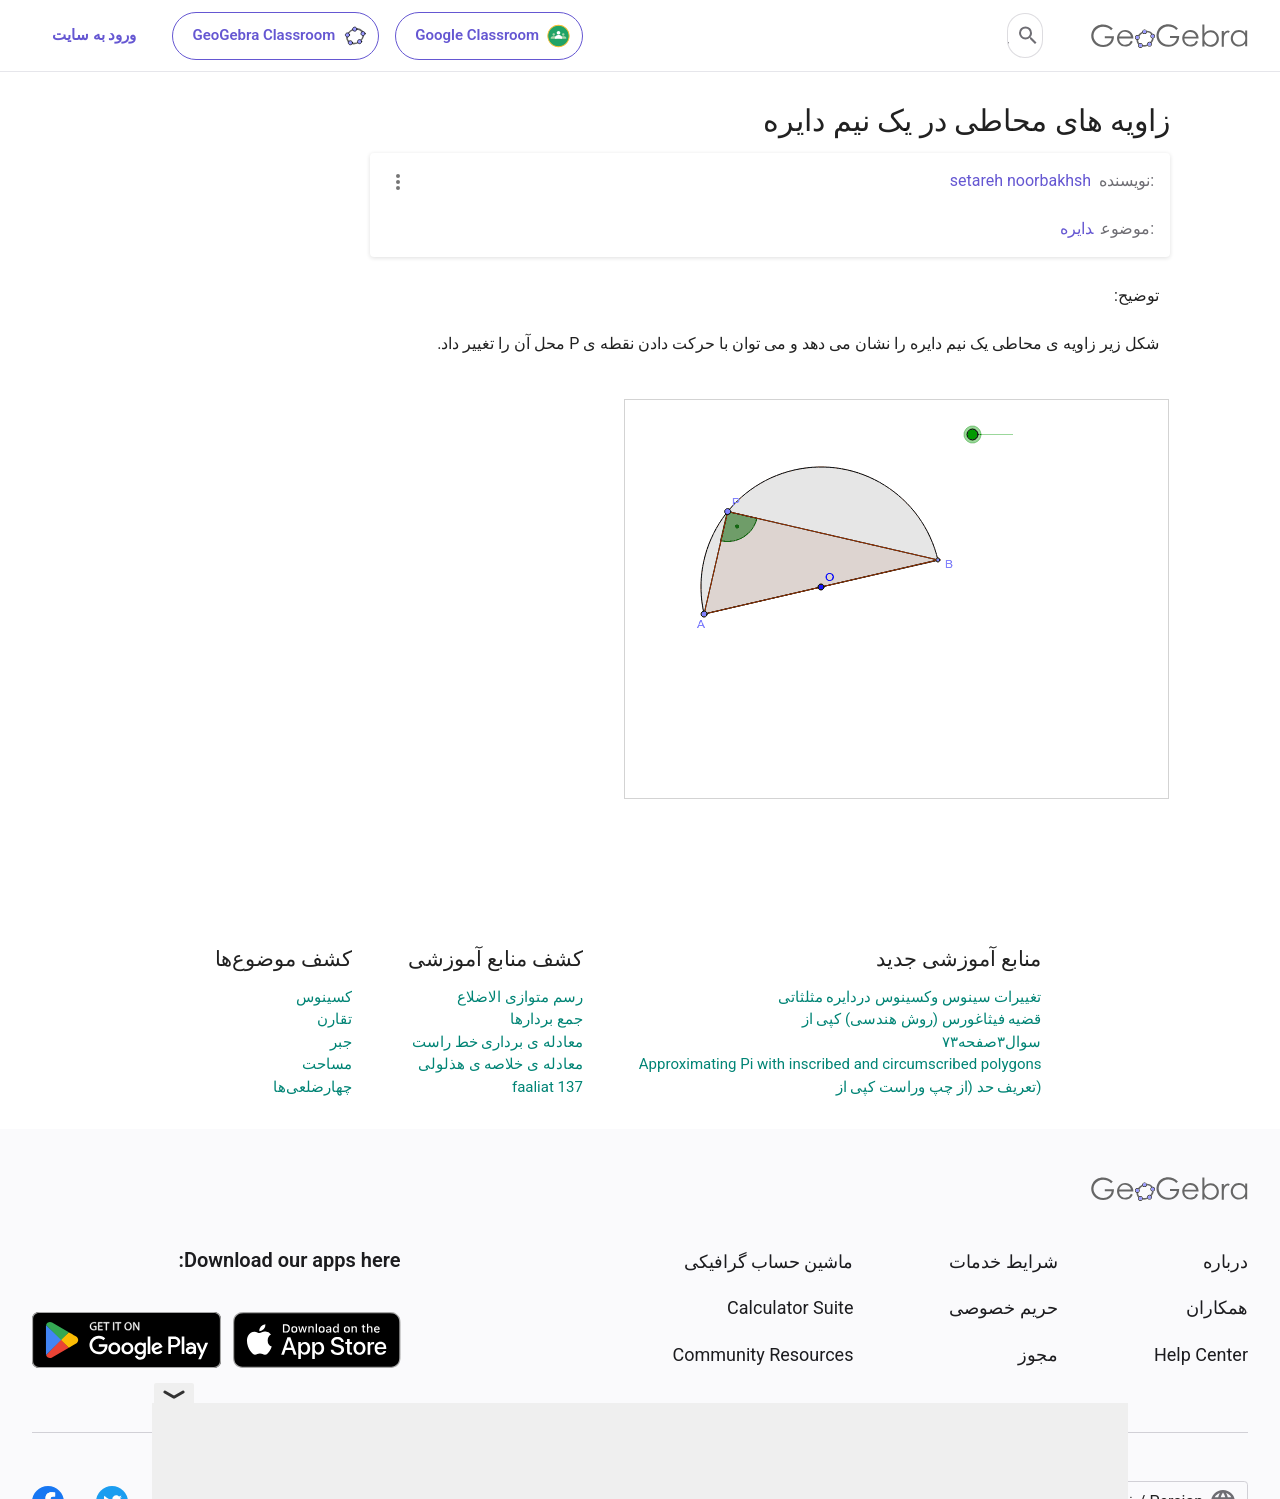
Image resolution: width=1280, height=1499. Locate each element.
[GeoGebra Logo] (1169, 36)
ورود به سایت (94, 35)
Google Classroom (493, 36)
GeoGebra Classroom (279, 36)
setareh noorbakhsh (1020, 180)
